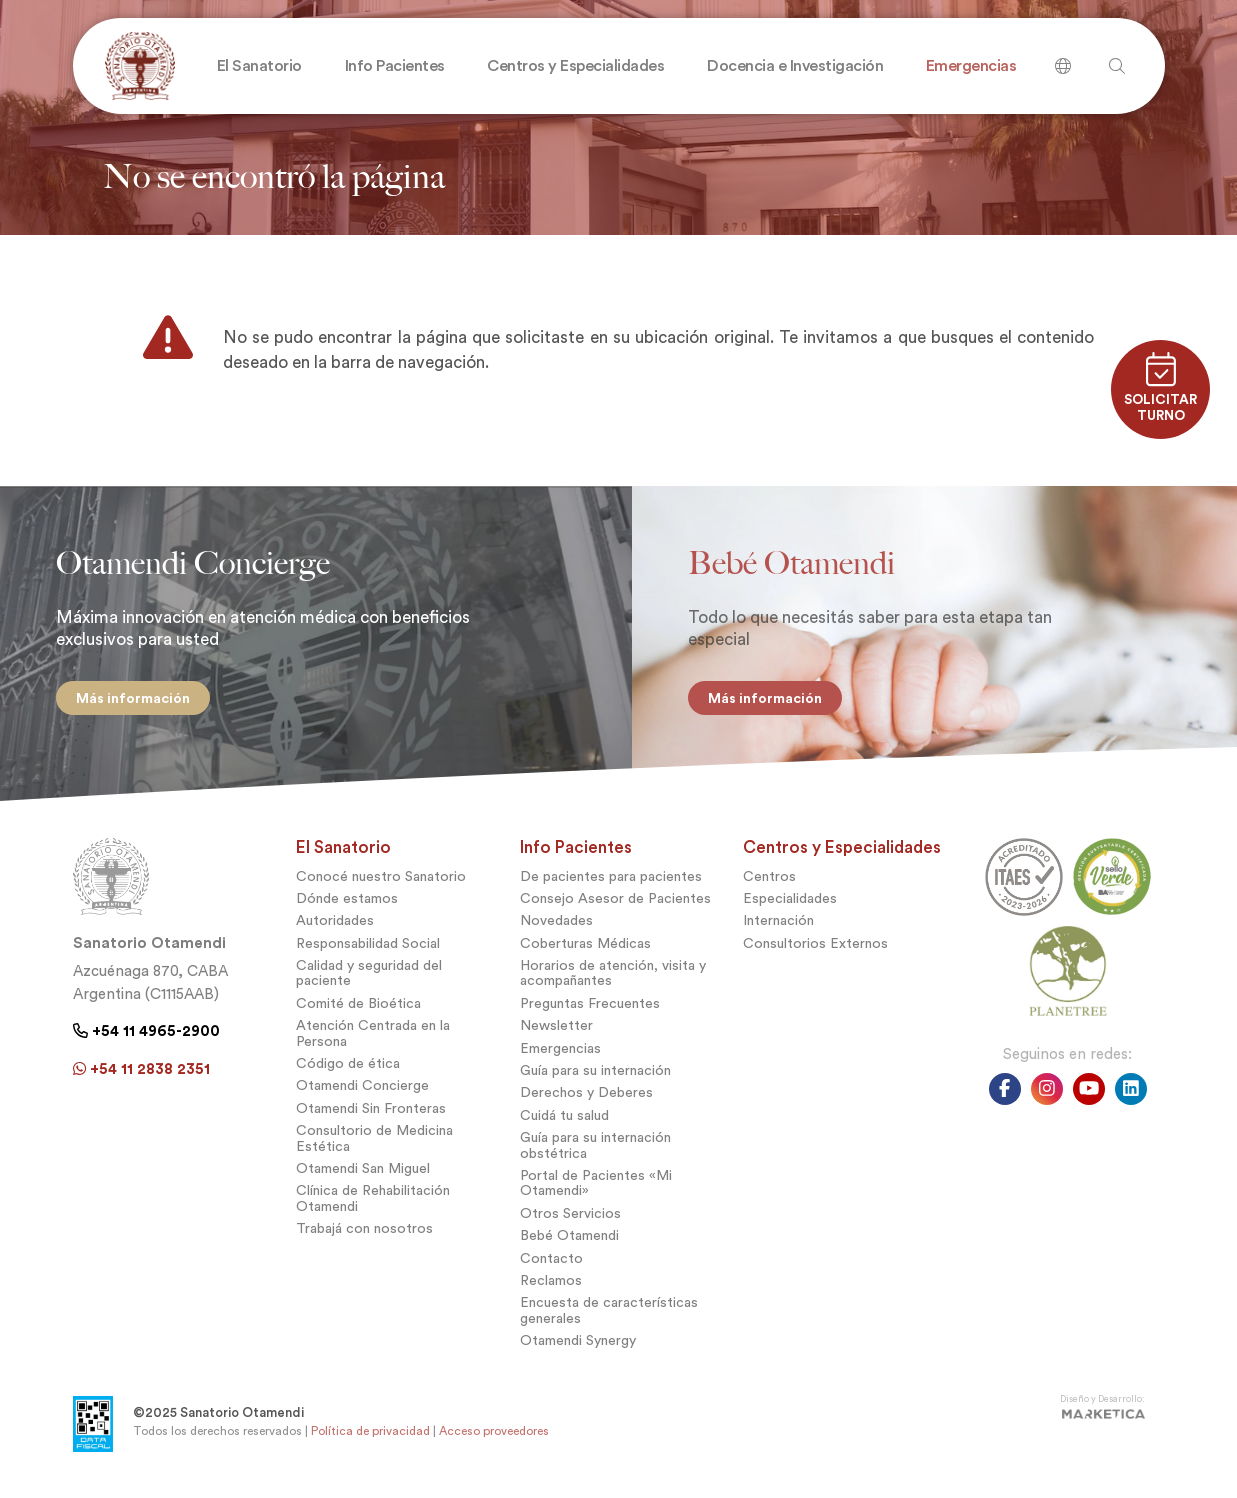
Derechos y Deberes (586, 1099)
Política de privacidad (370, 1438)
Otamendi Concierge (362, 1092)
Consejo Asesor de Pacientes (615, 905)
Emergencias (560, 1054)
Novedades (556, 927)
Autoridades (335, 927)
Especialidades (790, 905)
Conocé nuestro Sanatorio (381, 882)
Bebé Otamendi (569, 1242)
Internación (778, 927)
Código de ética (348, 1070)
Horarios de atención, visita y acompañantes (613, 980)
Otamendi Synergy (578, 1347)
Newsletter (556, 1032)
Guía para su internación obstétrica (595, 1152)
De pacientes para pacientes (611, 882)
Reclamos (551, 1287)
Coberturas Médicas (585, 949)
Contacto (551, 1264)
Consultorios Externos (815, 949)
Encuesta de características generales (609, 1317)
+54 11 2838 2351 (141, 1075)
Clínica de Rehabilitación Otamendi (373, 1205)
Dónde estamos (347, 905)
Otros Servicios (570, 1219)
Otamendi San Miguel (363, 1175)
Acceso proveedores (494, 1438)
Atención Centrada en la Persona (373, 1040)
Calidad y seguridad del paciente (369, 980)
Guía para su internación (595, 1077)
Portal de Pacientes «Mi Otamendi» (596, 1190)
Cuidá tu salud (564, 1121)
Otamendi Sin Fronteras (371, 1114)
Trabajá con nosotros (364, 1235)
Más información (137, 698)
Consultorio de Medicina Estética (374, 1145)
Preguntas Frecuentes (590, 1010)
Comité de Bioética (358, 1010)
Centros (769, 882)
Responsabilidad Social (368, 949)
